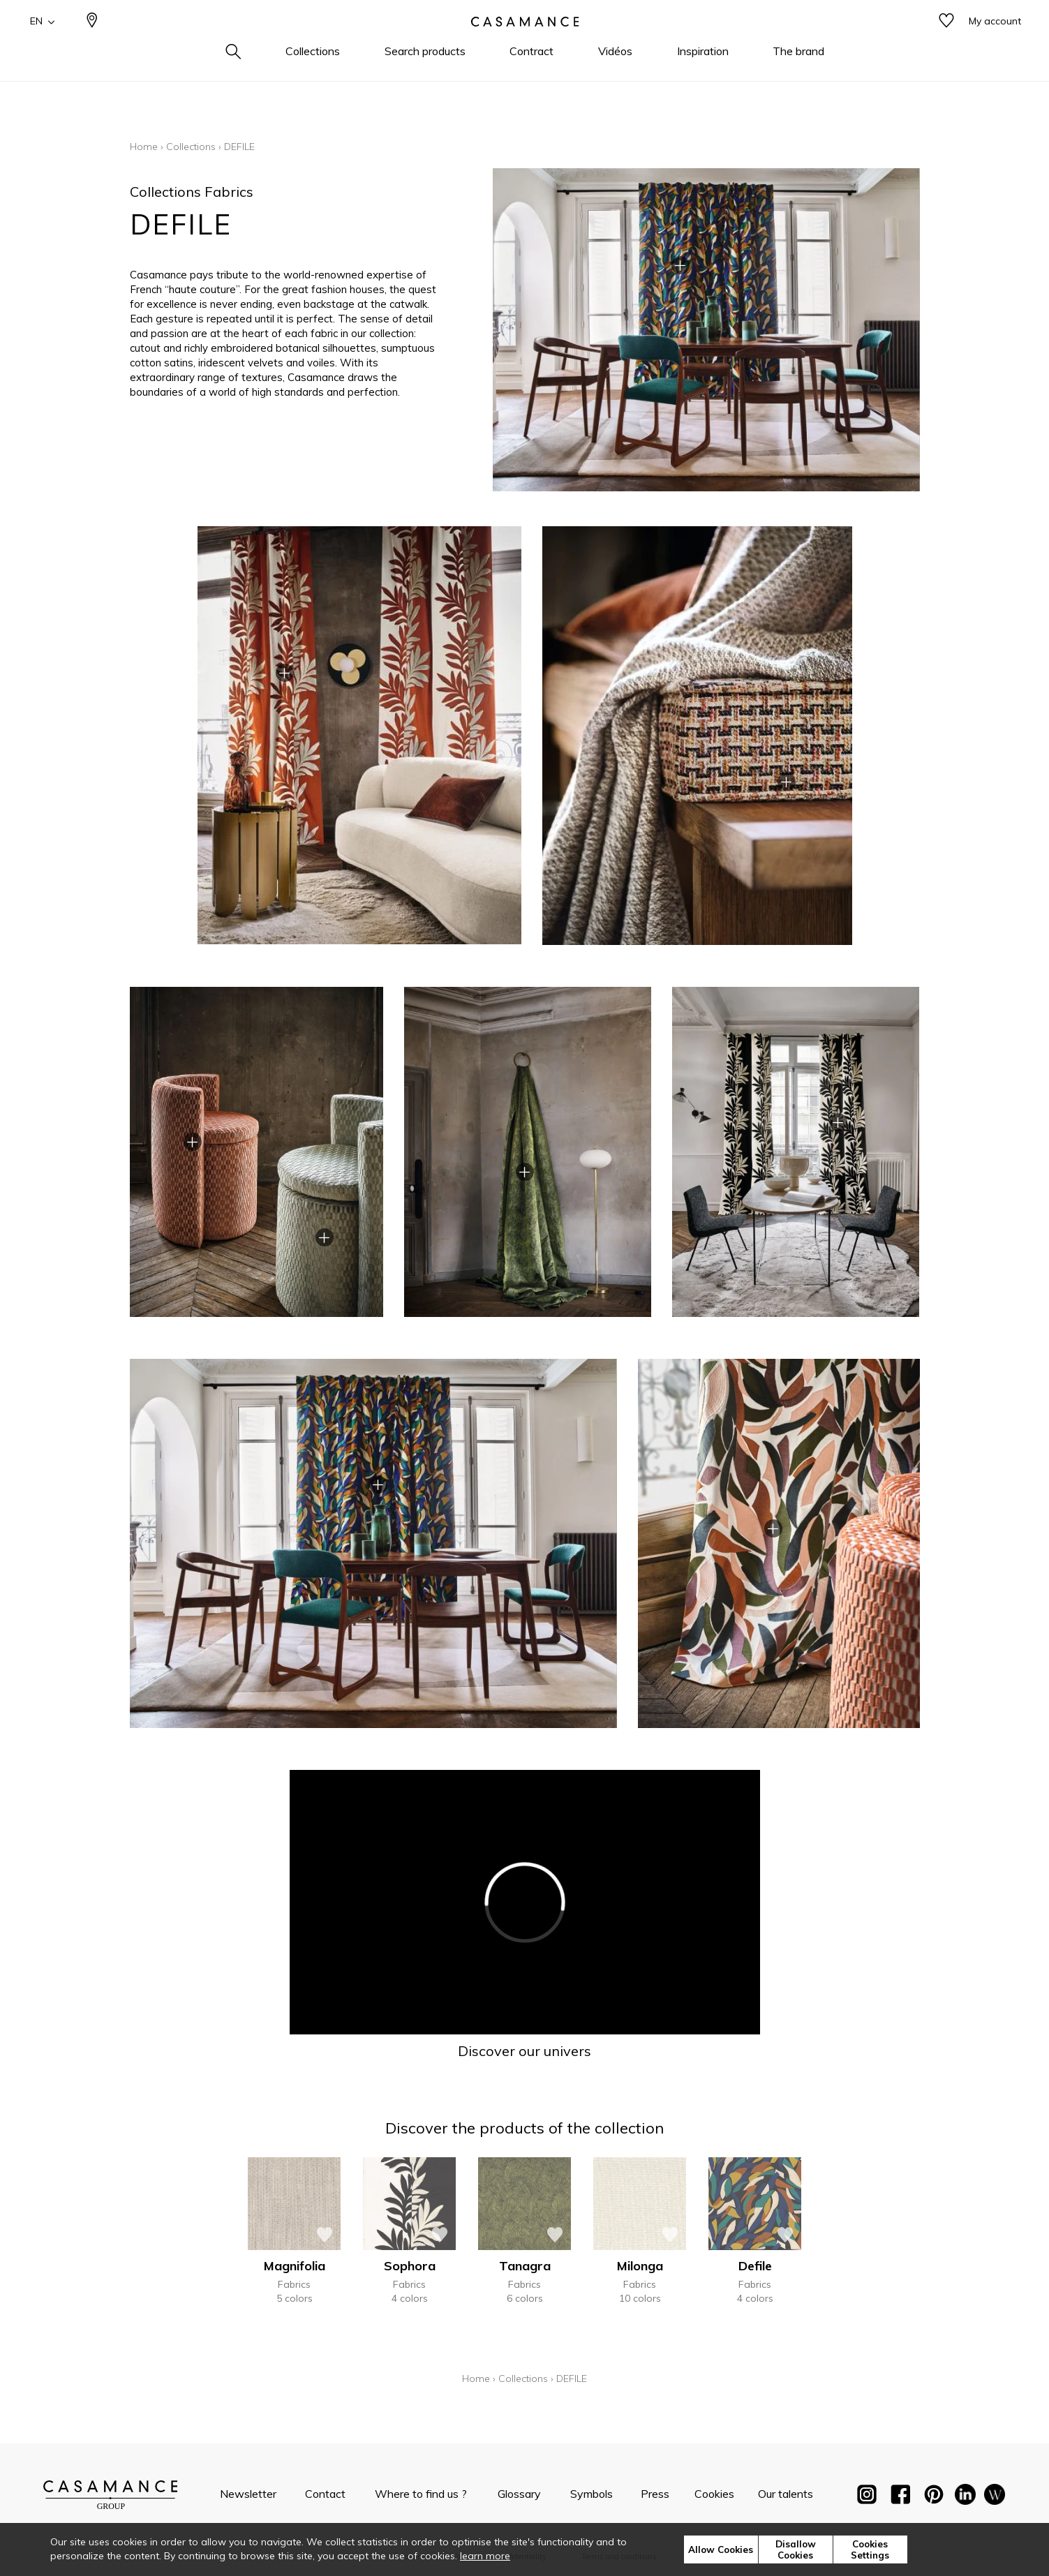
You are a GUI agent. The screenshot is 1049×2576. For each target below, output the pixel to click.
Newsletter (248, 2494)
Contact (325, 2494)
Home (144, 146)
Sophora (410, 2266)
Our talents (785, 2494)
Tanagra (525, 2266)
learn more (485, 2555)
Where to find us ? (421, 2494)
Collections (191, 146)
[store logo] (525, 44)
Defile (755, 2266)
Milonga (640, 2266)
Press (655, 2494)
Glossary (519, 2494)
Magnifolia (294, 2266)
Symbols (591, 2494)
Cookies (714, 2494)
